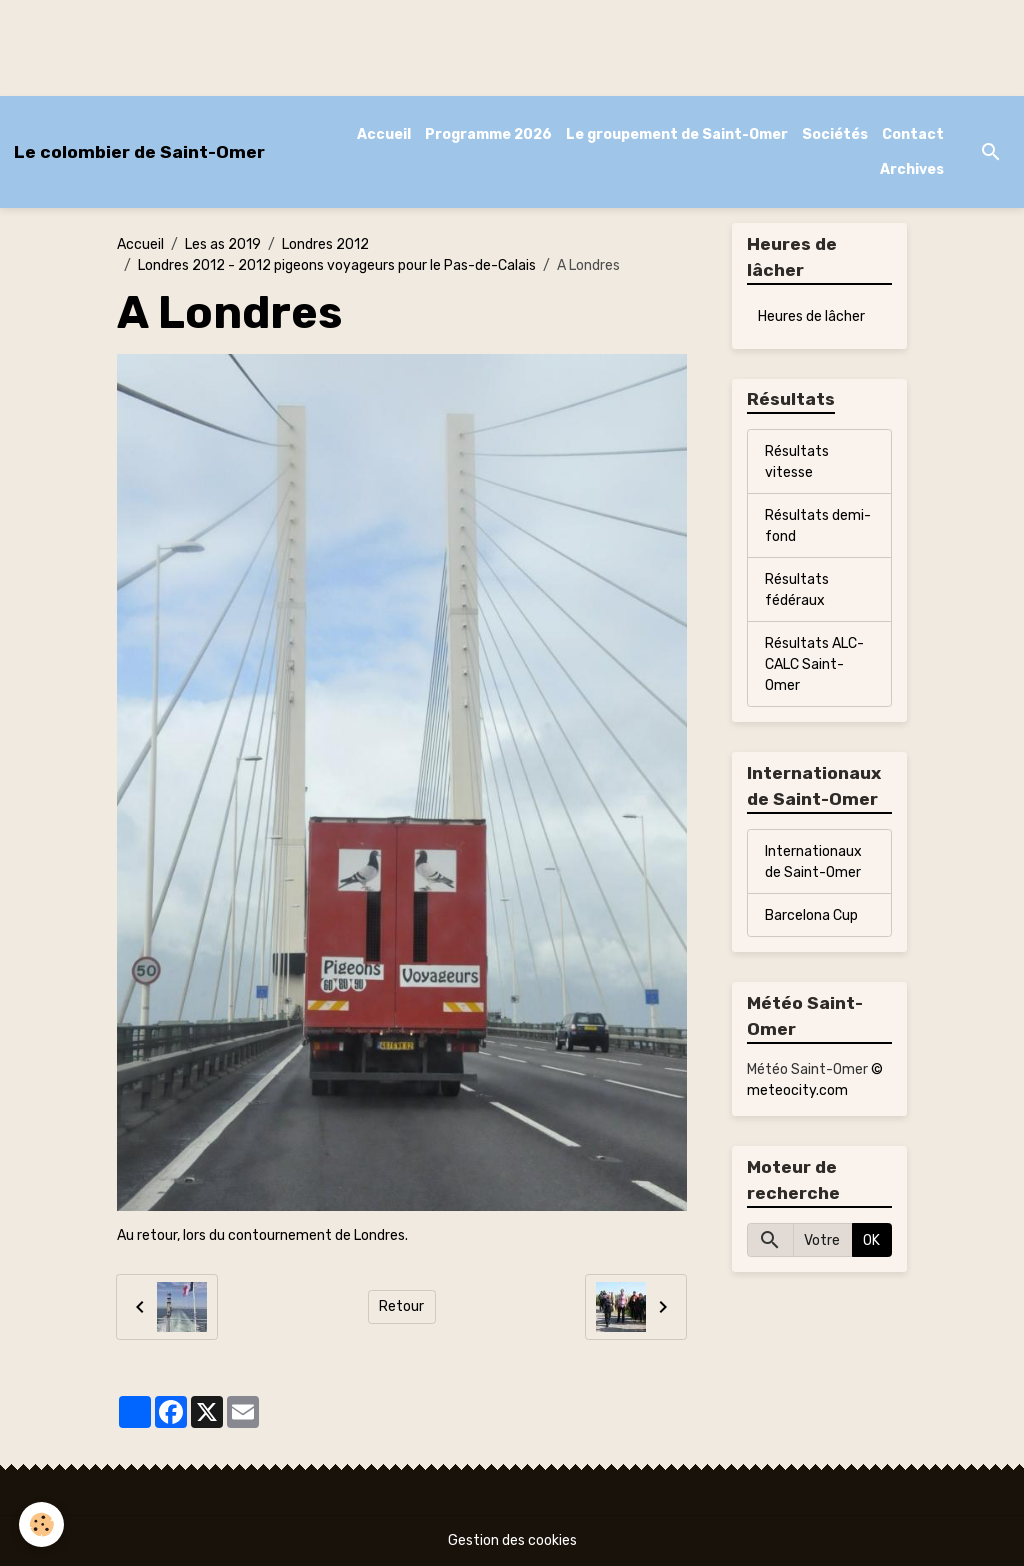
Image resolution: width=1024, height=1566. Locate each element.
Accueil (384, 134)
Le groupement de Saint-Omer (677, 134)
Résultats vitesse (797, 462)
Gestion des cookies (512, 1540)
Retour (401, 1306)
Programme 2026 (488, 134)
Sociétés (835, 134)
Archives (912, 169)
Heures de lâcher (811, 316)
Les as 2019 (223, 244)
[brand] (139, 152)
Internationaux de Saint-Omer (813, 862)
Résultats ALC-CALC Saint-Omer (814, 664)
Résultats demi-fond (818, 526)
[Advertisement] (364, 45)
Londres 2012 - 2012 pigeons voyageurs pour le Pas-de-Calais (337, 265)
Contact (913, 134)
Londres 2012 (325, 244)
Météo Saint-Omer (807, 1069)
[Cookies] (42, 1524)
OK (871, 1240)
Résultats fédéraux (797, 590)
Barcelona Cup (811, 915)
